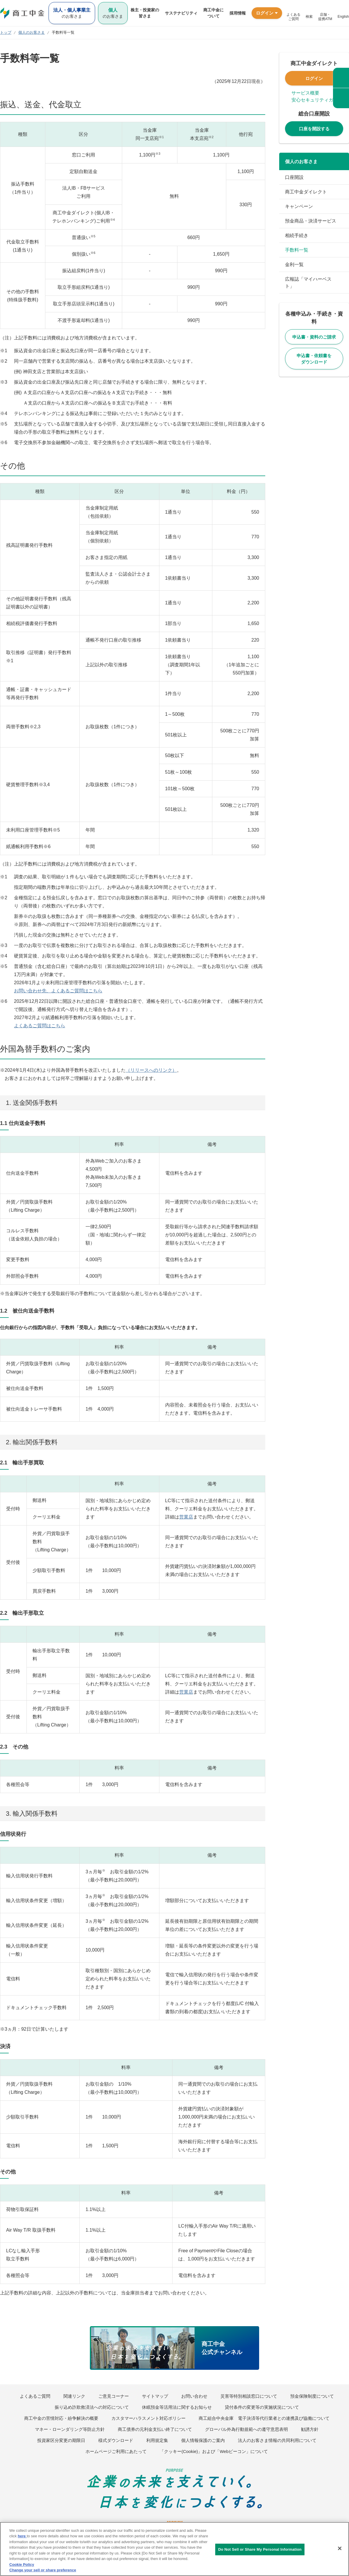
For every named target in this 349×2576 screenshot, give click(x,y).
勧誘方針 (309, 2429)
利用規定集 (157, 2440)
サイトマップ (155, 2396)
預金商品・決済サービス (310, 220)
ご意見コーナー (113, 2396)
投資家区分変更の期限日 (61, 2440)
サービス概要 (305, 92)
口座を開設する (314, 128)
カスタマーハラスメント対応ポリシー (148, 2418)
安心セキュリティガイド (317, 99)
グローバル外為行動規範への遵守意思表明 (246, 2429)
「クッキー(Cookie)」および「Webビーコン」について (214, 2451)
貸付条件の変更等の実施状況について (262, 2407)
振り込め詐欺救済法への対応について (92, 2407)
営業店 (186, 1516)
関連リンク (74, 2396)
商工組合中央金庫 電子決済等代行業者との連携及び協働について (264, 2418)
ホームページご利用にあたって (116, 2451)
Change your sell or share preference (42, 2570)
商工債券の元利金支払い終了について (155, 2429)
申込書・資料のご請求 (314, 336)
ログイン (314, 78)
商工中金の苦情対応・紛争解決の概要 (61, 2418)
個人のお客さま (301, 161)
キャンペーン (299, 206)
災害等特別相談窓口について (248, 2396)
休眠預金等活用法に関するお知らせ (177, 2407)
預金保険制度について (312, 2396)
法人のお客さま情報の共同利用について (277, 2440)
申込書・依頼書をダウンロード (314, 359)
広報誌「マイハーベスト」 (308, 283)
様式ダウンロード (115, 2440)
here (22, 2536)
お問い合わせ (194, 2396)
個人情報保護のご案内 (203, 2440)
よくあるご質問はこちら (39, 1025)
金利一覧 (294, 264)
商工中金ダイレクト (306, 191)
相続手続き (296, 235)
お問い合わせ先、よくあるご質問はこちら (58, 990)
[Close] (339, 2548)
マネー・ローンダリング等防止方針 (70, 2429)
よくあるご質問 (35, 2396)
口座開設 (294, 177)
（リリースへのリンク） (151, 1070)
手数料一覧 (296, 250)
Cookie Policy (21, 2564)
